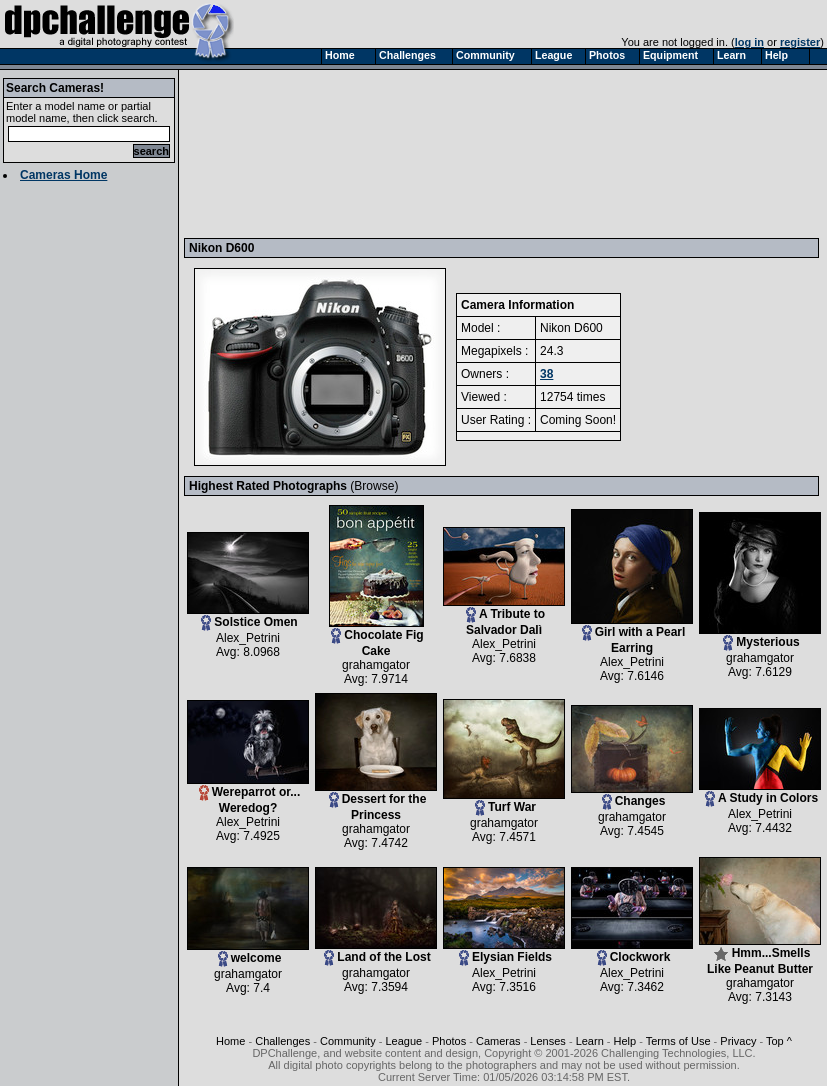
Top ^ (779, 1041)
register (800, 42)
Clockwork (632, 951)
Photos (449, 1041)
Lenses (547, 1041)
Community (348, 1041)
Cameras (498, 1041)
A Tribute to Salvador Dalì (504, 616)
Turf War (504, 801)
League (403, 1041)
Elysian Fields (504, 951)
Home (230, 1041)
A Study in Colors (760, 792)
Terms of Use (678, 1041)
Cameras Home (63, 175)
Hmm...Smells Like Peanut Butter (760, 955)
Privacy (738, 1041)
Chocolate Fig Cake (376, 637)
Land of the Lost (376, 951)
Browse (374, 486)
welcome (248, 952)
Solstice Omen (248, 616)
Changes (632, 795)
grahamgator (376, 665)
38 (546, 374)
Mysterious (760, 636)
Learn (590, 1041)
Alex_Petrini (248, 638)
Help (625, 1041)
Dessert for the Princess (376, 801)
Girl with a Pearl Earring (632, 634)
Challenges (282, 1041)
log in (749, 42)
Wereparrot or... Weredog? (248, 794)
